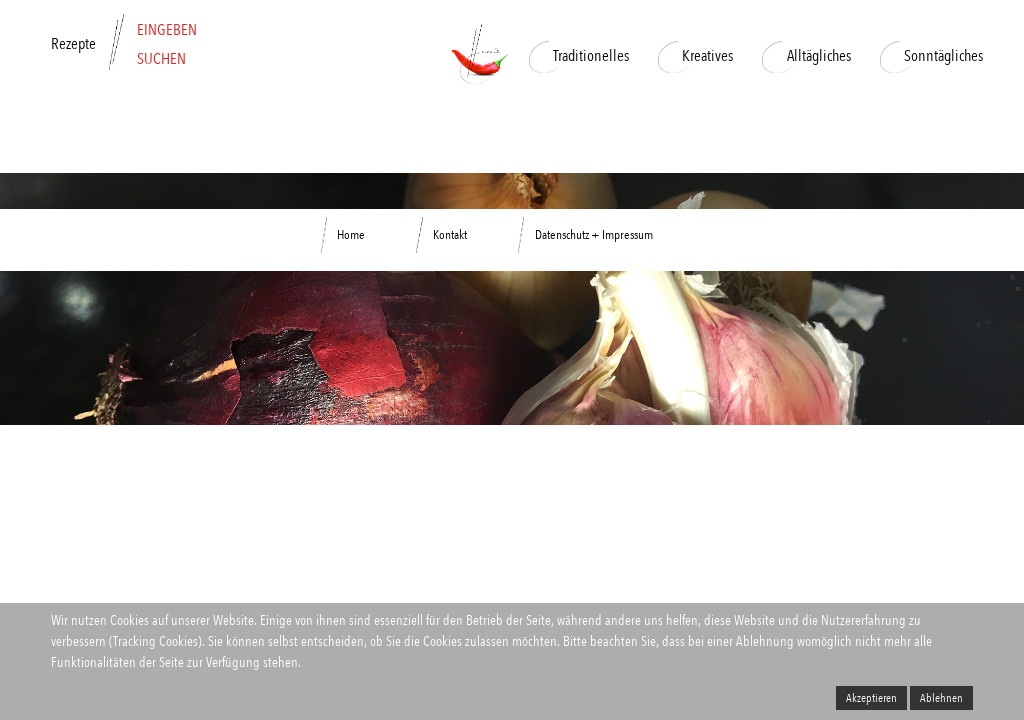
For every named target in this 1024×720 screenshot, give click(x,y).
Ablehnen (941, 698)
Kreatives (695, 55)
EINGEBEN (167, 29)
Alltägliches (806, 55)
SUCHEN (161, 58)
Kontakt (450, 234)
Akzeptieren (871, 698)
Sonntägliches (931, 55)
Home (351, 234)
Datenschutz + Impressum (594, 234)
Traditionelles (579, 55)
